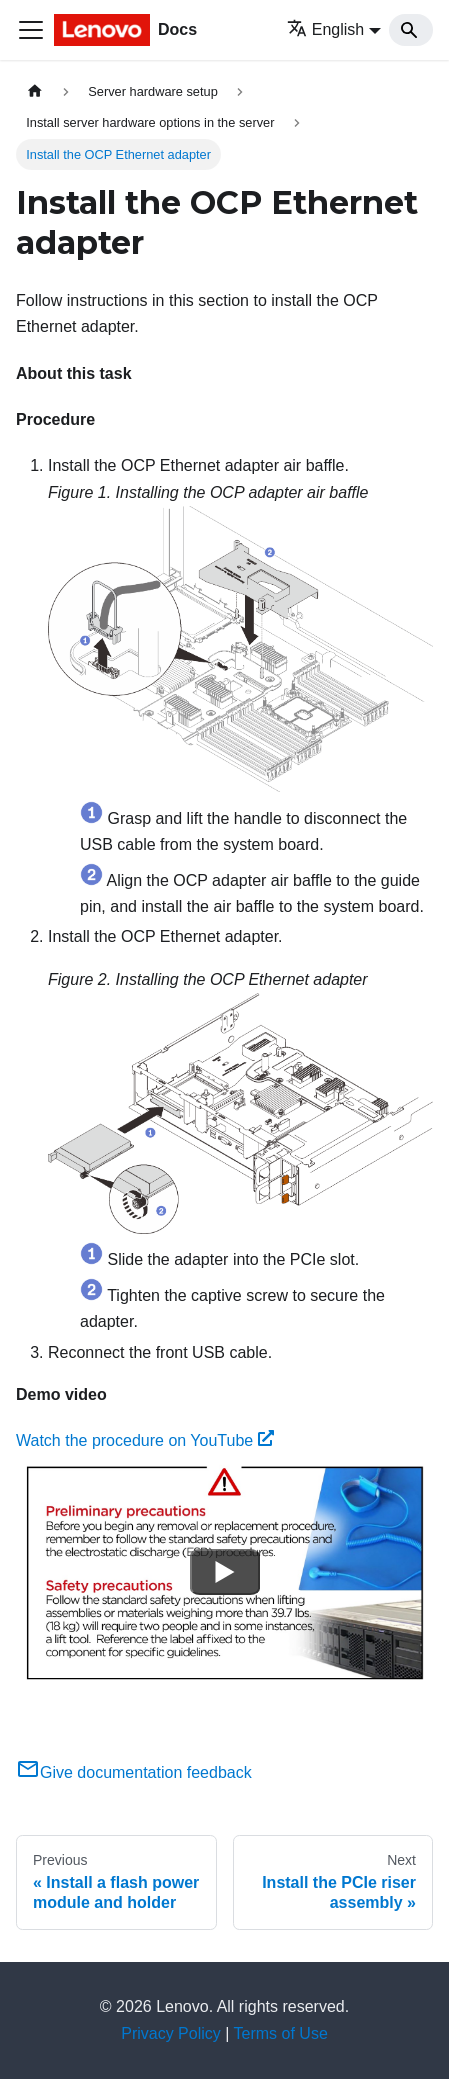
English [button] (325, 29)
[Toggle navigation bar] (31, 30)
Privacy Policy (171, 2033)
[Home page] (35, 91)
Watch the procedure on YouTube (145, 1440)
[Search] (411, 30)
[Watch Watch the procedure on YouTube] (225, 1572)
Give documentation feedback (134, 1772)
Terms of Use (281, 2033)
